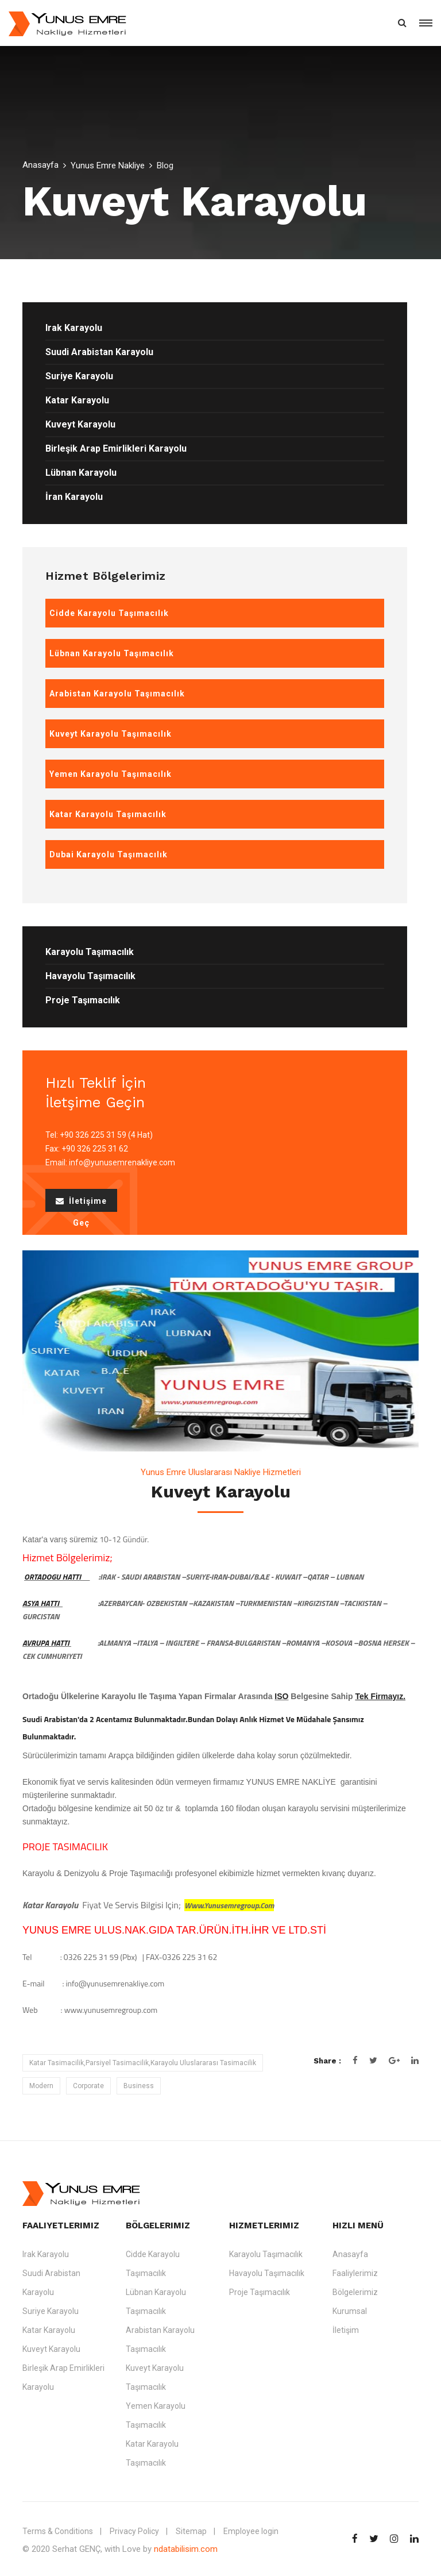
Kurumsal (349, 2311)
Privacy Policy (134, 2531)
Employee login (250, 2531)
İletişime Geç (81, 1204)
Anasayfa (40, 165)
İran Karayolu (74, 496)
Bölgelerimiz (355, 2292)
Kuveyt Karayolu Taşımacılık (155, 2377)
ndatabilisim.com (186, 2549)
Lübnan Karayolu (81, 472)
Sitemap (191, 2531)
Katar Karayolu (77, 400)
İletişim (345, 2330)
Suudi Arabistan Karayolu (99, 351)
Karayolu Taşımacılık (89, 951)
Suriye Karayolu (79, 376)
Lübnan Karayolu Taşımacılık (156, 2302)
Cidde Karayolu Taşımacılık (153, 2264)
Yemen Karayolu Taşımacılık (155, 2415)
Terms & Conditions (57, 2531)
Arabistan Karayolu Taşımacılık (160, 2339)
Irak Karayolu (73, 327)
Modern (41, 2086)
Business (138, 2086)
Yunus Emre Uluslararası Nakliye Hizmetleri (221, 1472)
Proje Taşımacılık (82, 1000)
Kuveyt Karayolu (80, 424)
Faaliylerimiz (355, 2273)
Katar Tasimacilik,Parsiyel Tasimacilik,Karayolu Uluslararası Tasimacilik (142, 2063)
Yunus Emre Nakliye (108, 165)
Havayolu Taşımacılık (90, 976)
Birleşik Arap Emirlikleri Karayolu (116, 448)
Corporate (88, 2086)
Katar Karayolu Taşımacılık (152, 2453)
